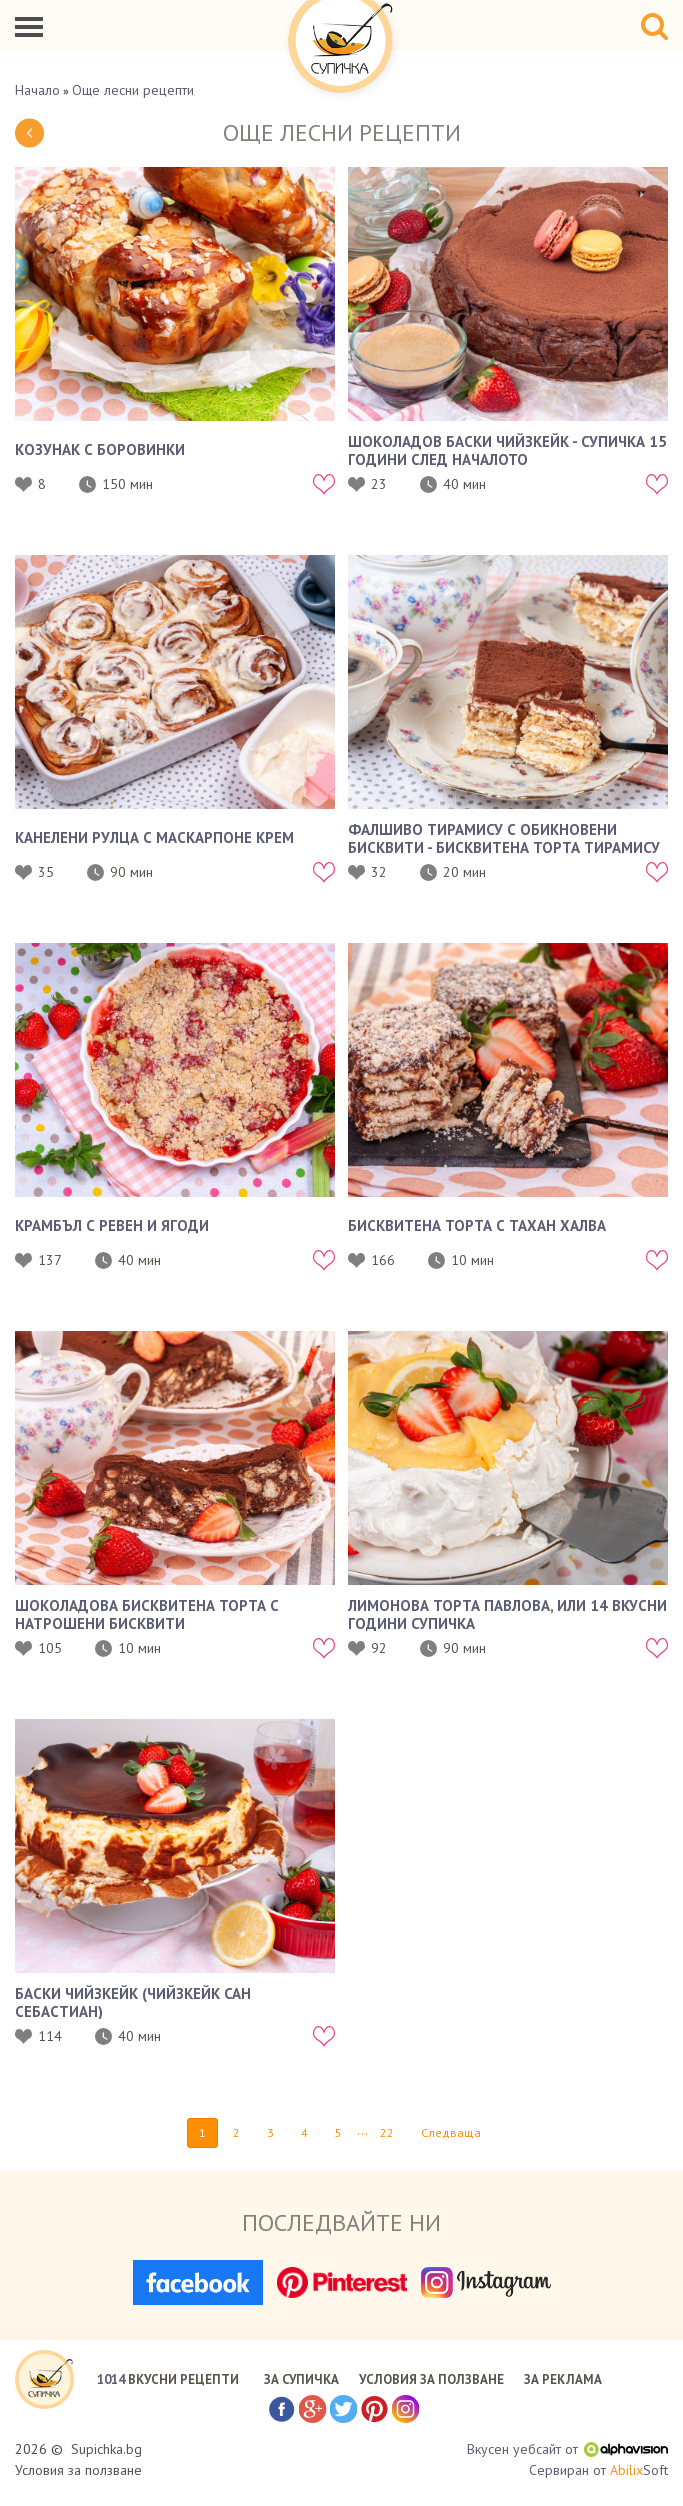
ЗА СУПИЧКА (301, 2379)
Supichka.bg (106, 2449)
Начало (37, 90)
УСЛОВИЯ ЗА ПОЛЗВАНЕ (431, 2379)
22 (387, 2132)
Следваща (451, 2132)
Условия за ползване (78, 2470)
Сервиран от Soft (598, 2470)
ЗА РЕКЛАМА (563, 2379)
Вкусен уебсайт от (567, 2449)
